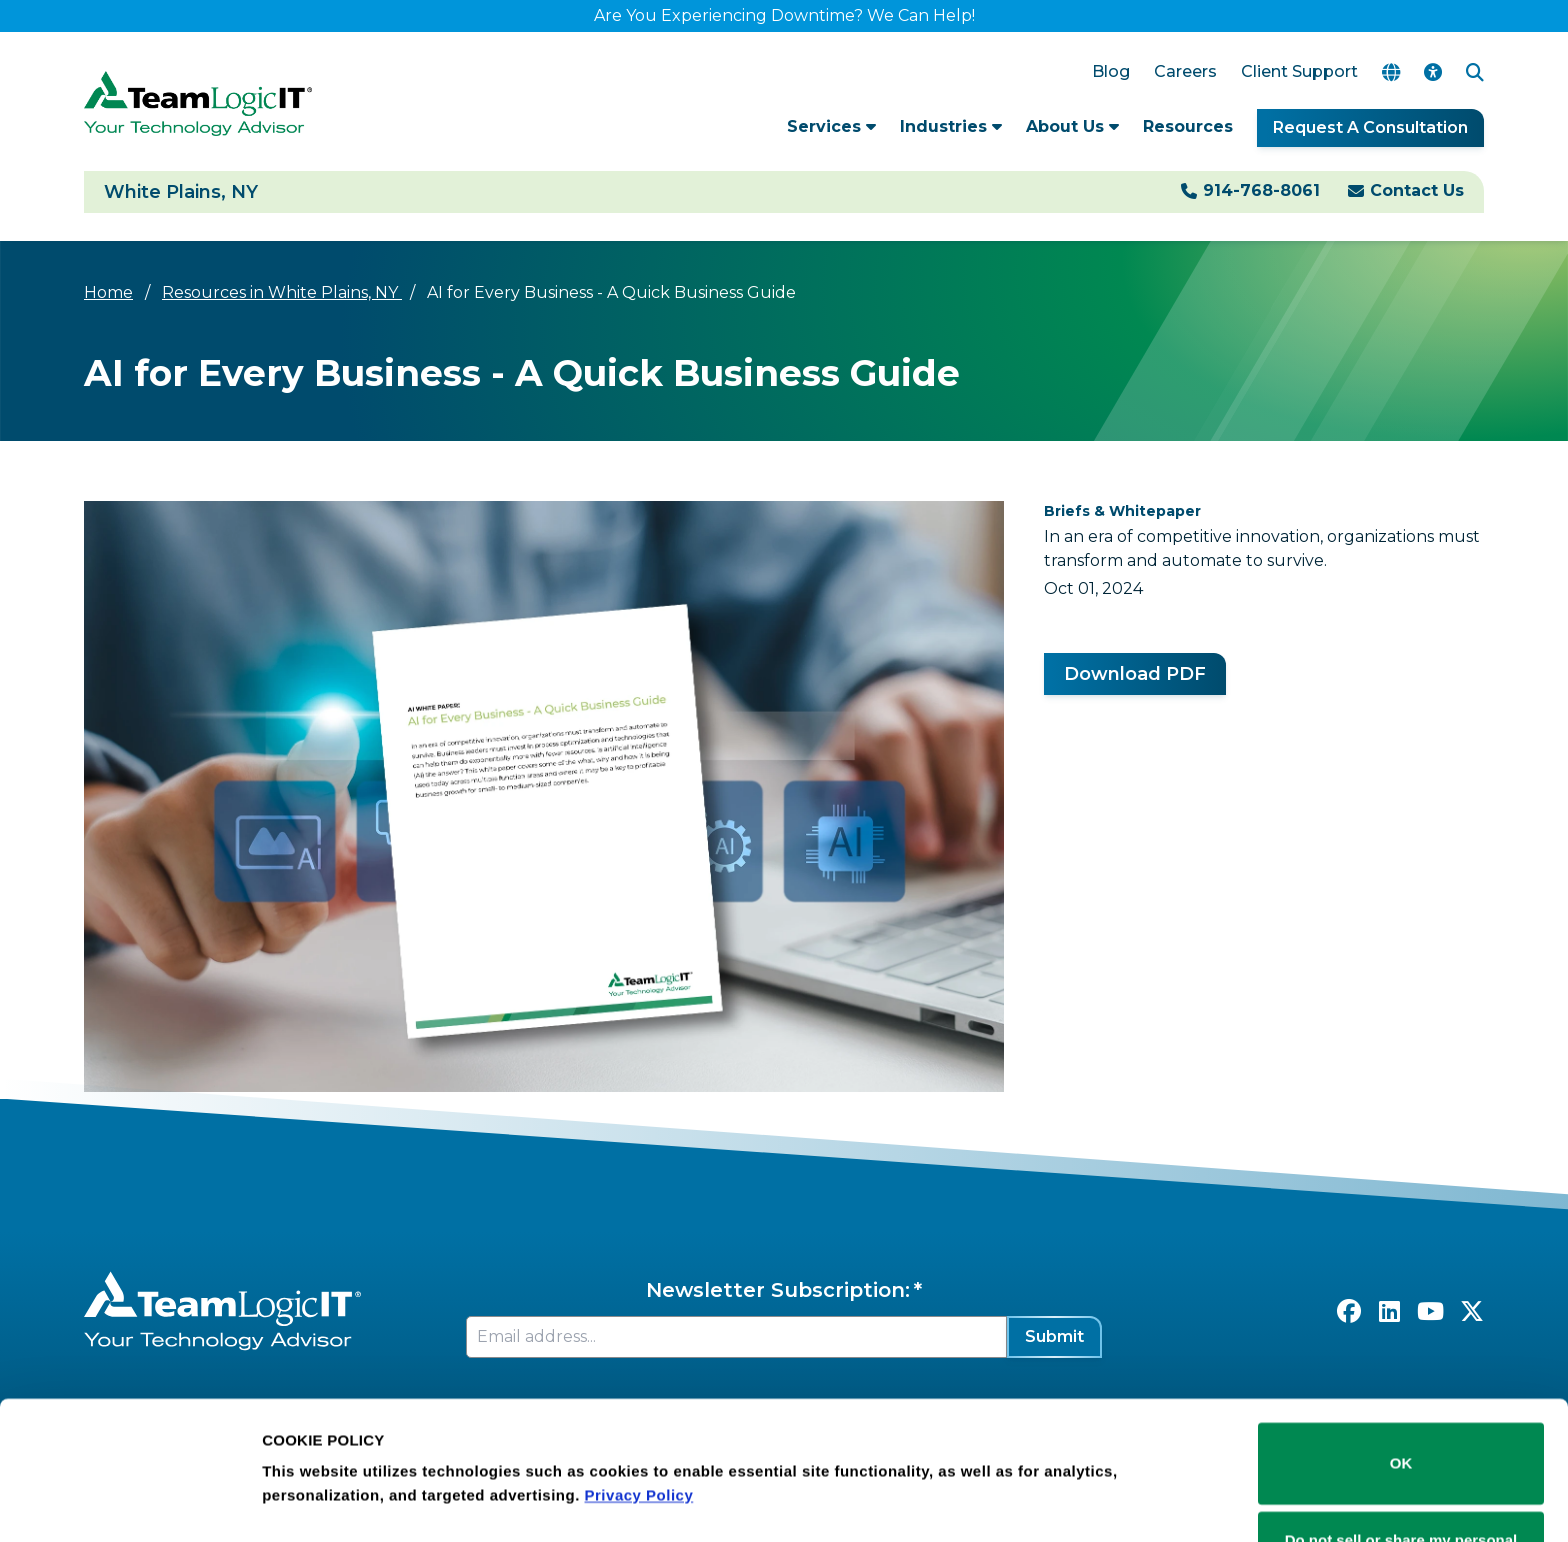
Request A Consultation (1370, 127)
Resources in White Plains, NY (282, 292)
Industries (951, 126)
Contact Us (1417, 190)
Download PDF (1135, 674)
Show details (308, 1474)
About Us (1072, 126)
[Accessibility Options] (1433, 72)
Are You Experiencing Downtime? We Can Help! (784, 15)
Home (108, 292)
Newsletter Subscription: (778, 1290)
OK (1401, 1387)
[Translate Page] (1391, 72)
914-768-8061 (1261, 190)
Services (831, 126)
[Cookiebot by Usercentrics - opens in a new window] (129, 1503)
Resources (1188, 126)
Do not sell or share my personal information (1401, 1476)
